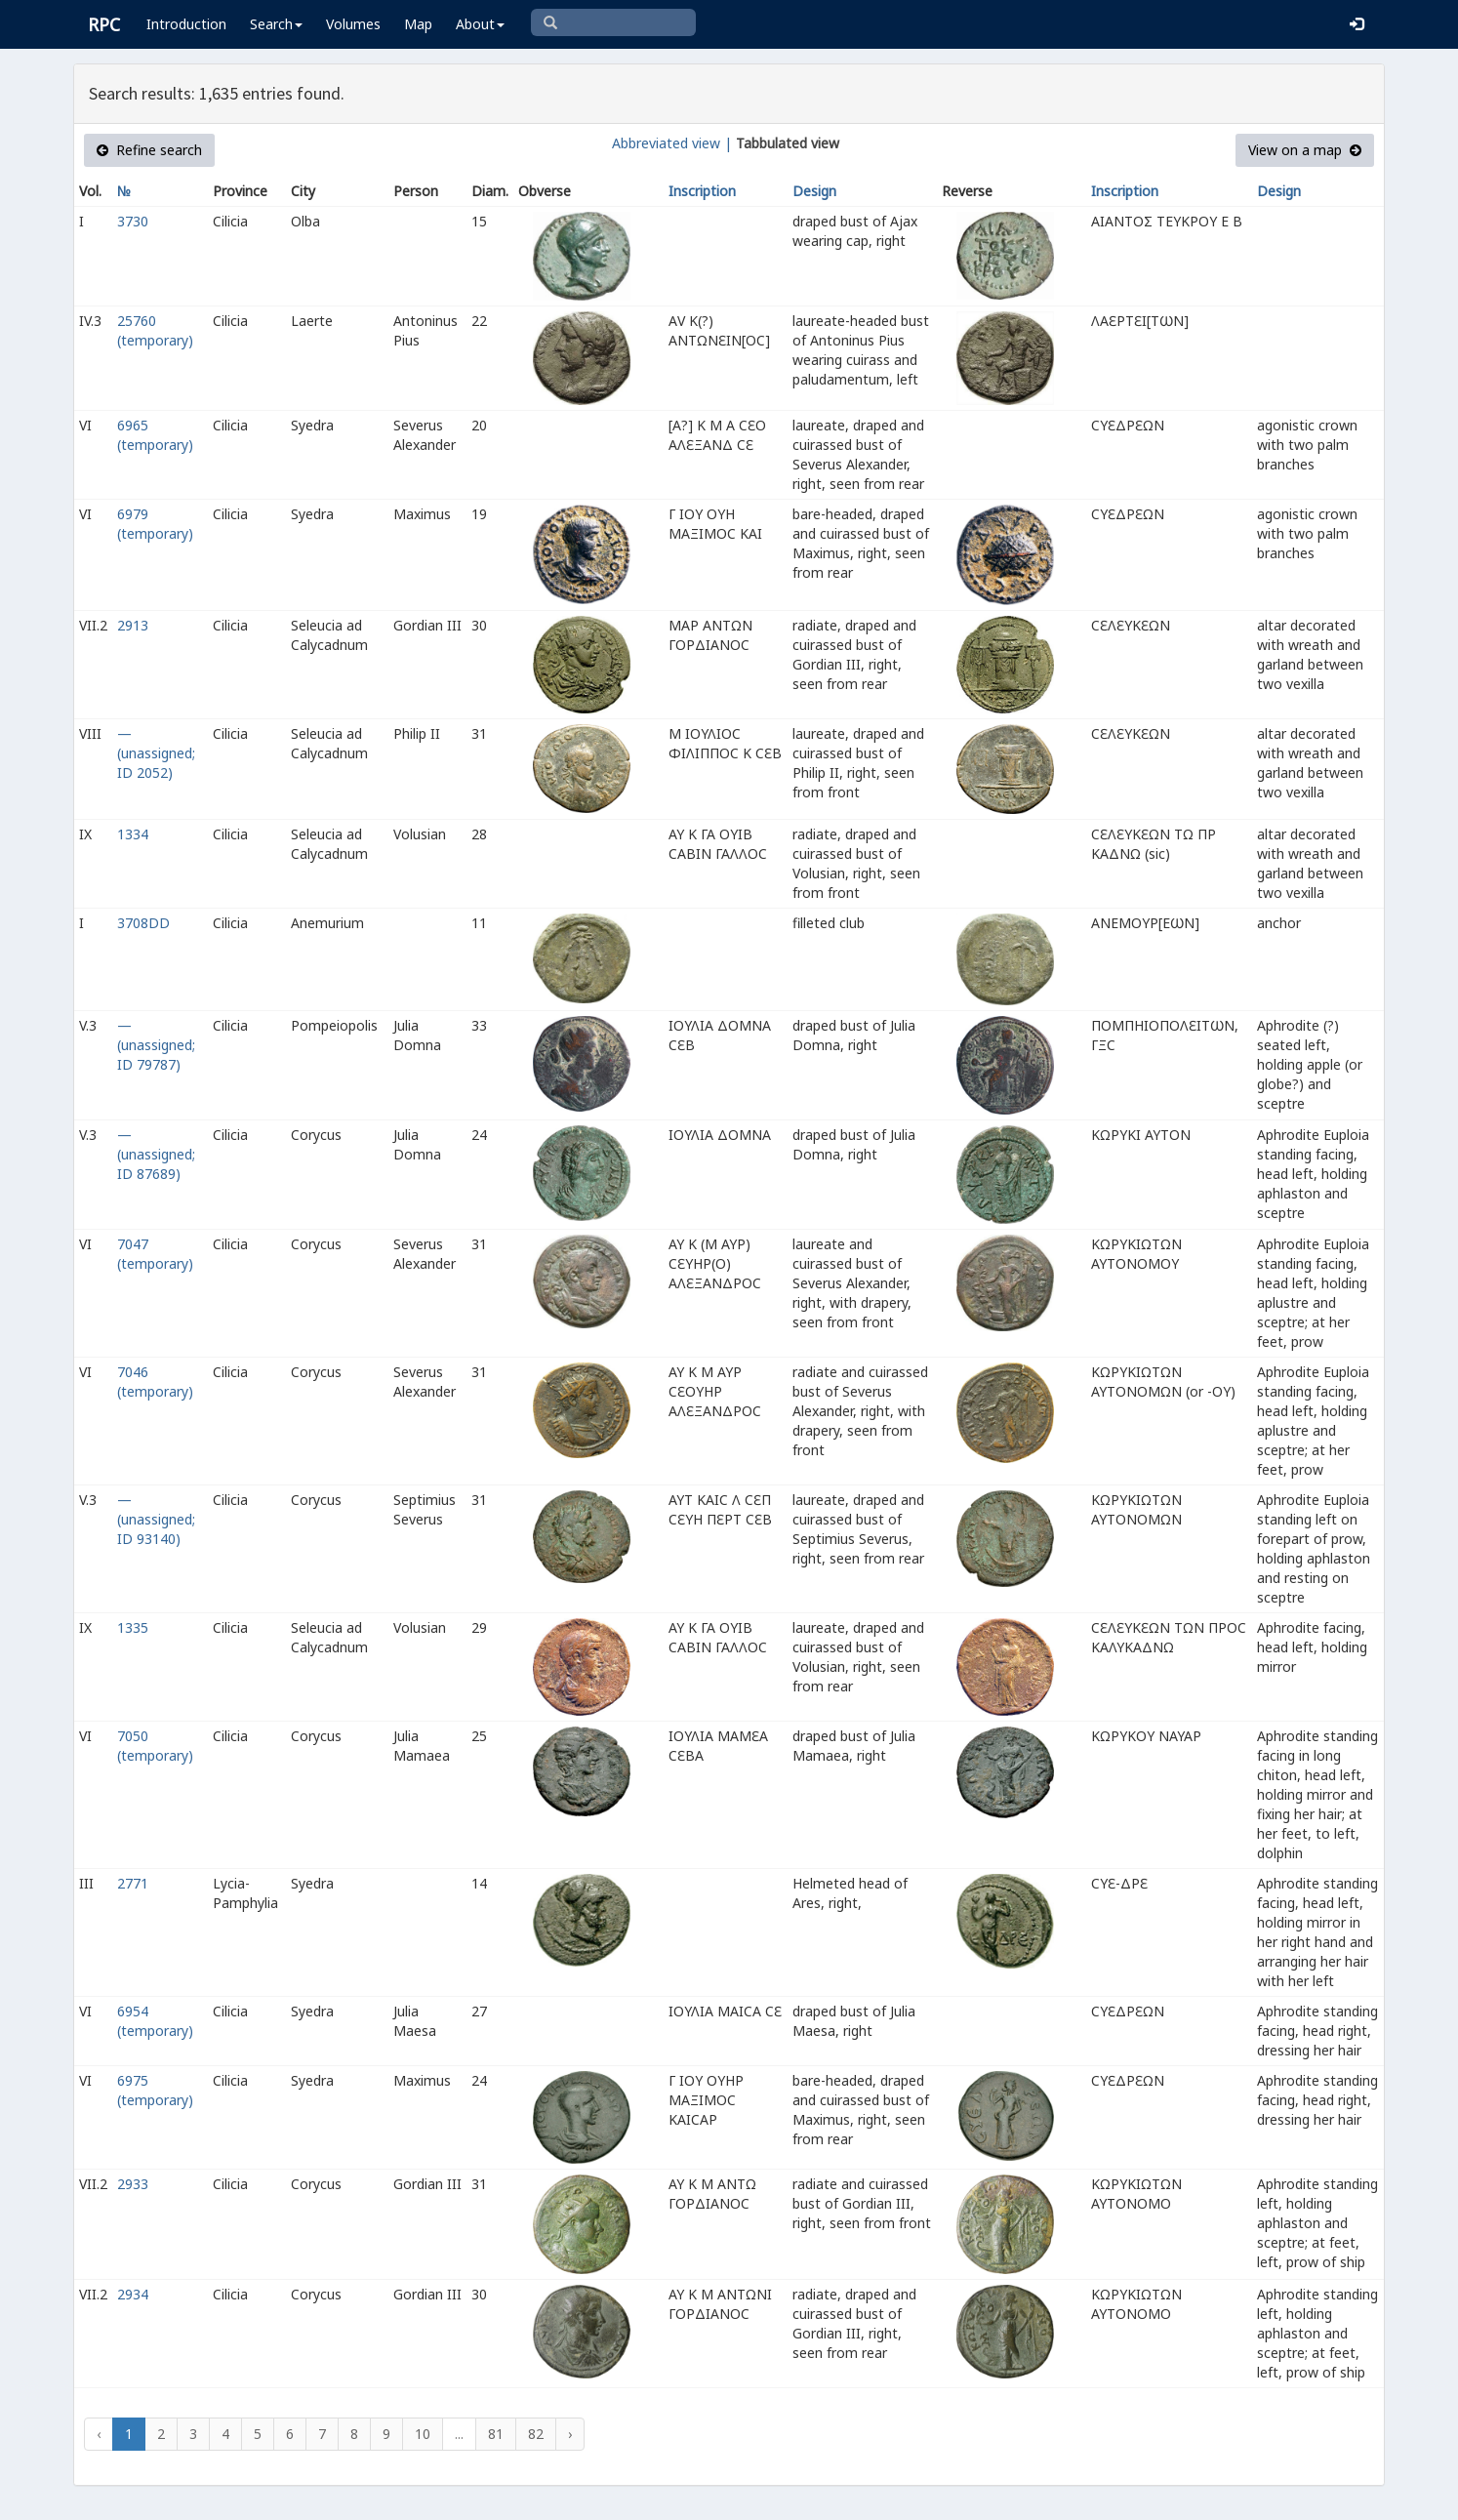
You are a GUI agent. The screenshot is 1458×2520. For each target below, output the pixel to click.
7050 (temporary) (155, 1746)
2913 (132, 625)
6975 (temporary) (155, 2090)
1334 (132, 834)
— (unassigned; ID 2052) (156, 753)
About (480, 24)
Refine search (149, 150)
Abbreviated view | (672, 143)
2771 (132, 1883)
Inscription (702, 191)
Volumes (353, 24)
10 (422, 2433)
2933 (132, 2184)
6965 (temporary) (155, 435)
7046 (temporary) (155, 1381)
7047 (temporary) (155, 1254)
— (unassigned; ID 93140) (156, 1519)
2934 (132, 2294)
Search (276, 24)
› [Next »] (570, 2433)
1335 (132, 1627)
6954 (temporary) (155, 2021)
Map (418, 24)
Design (814, 191)
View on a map (1304, 150)
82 (536, 2433)
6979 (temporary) (155, 524)
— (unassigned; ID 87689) (156, 1154)
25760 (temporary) (155, 330)
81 (496, 2433)
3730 (132, 221)
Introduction (186, 24)
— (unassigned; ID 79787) (156, 1045)
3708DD (143, 923)
